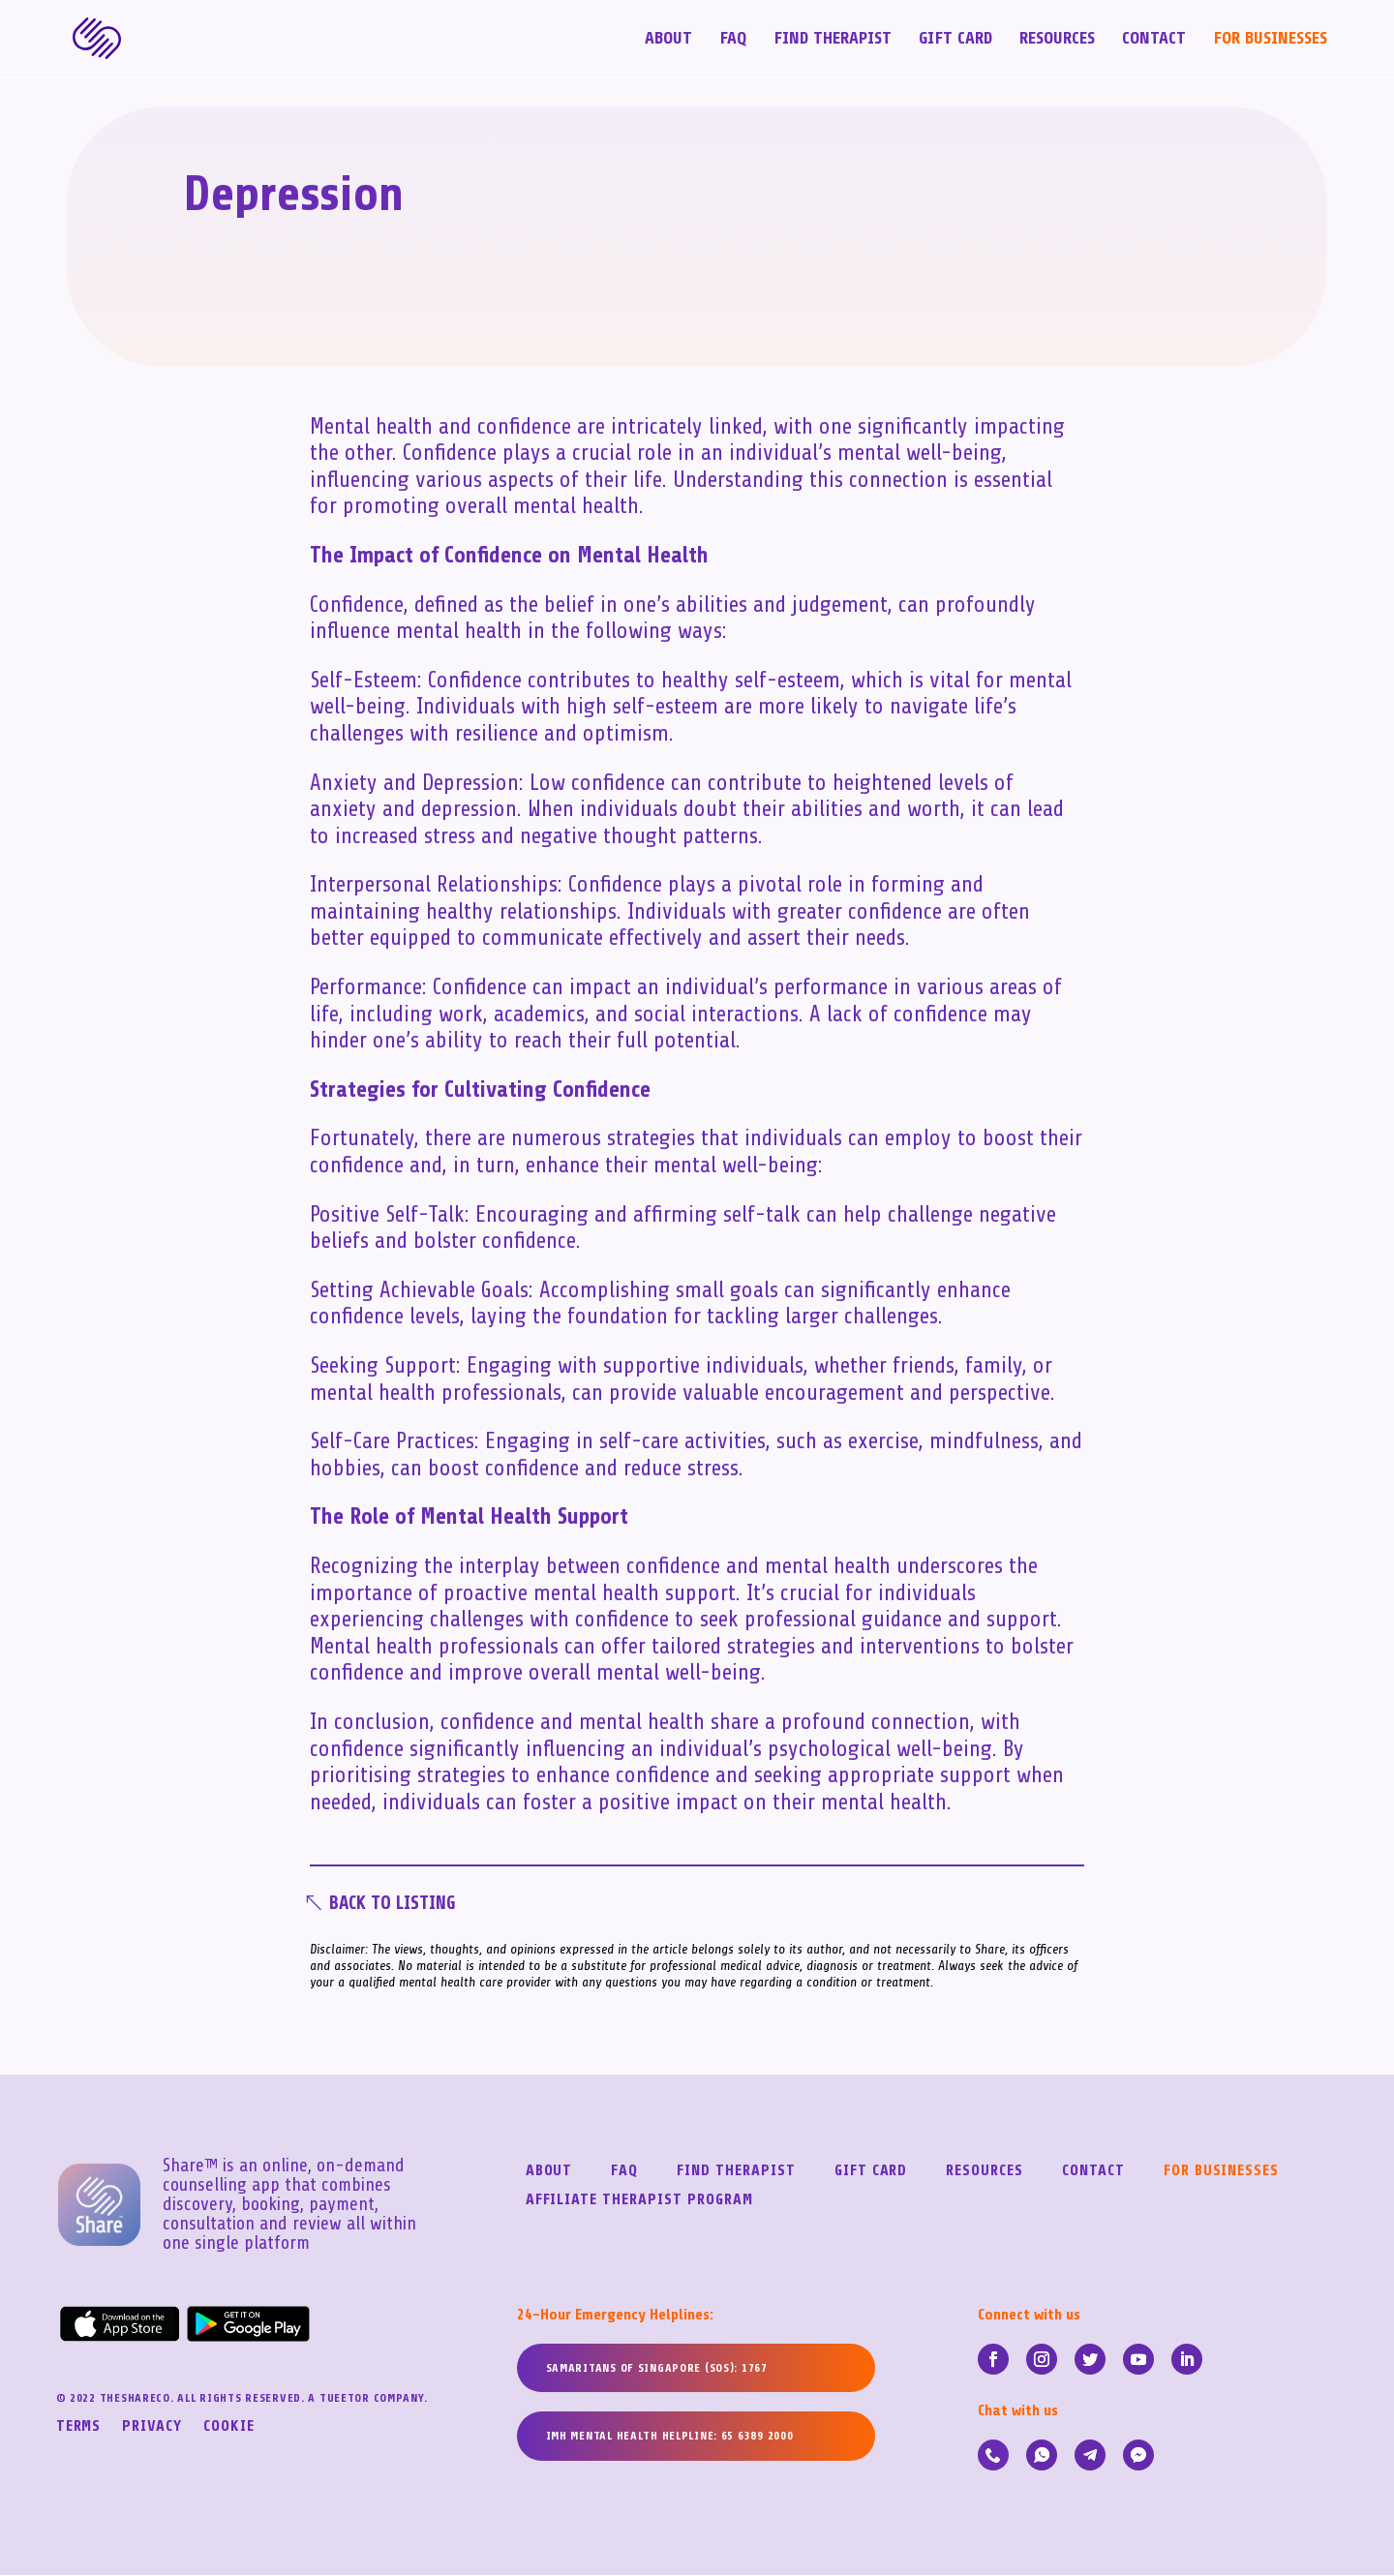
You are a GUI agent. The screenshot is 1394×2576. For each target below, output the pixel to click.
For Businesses (1270, 40)
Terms (79, 2429)
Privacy (152, 2429)
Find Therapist (832, 40)
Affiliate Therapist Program (639, 2202)
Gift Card (955, 40)
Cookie (229, 2429)
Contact (1154, 40)
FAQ (732, 40)
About (668, 40)
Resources (1057, 40)
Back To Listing (398, 1904)
